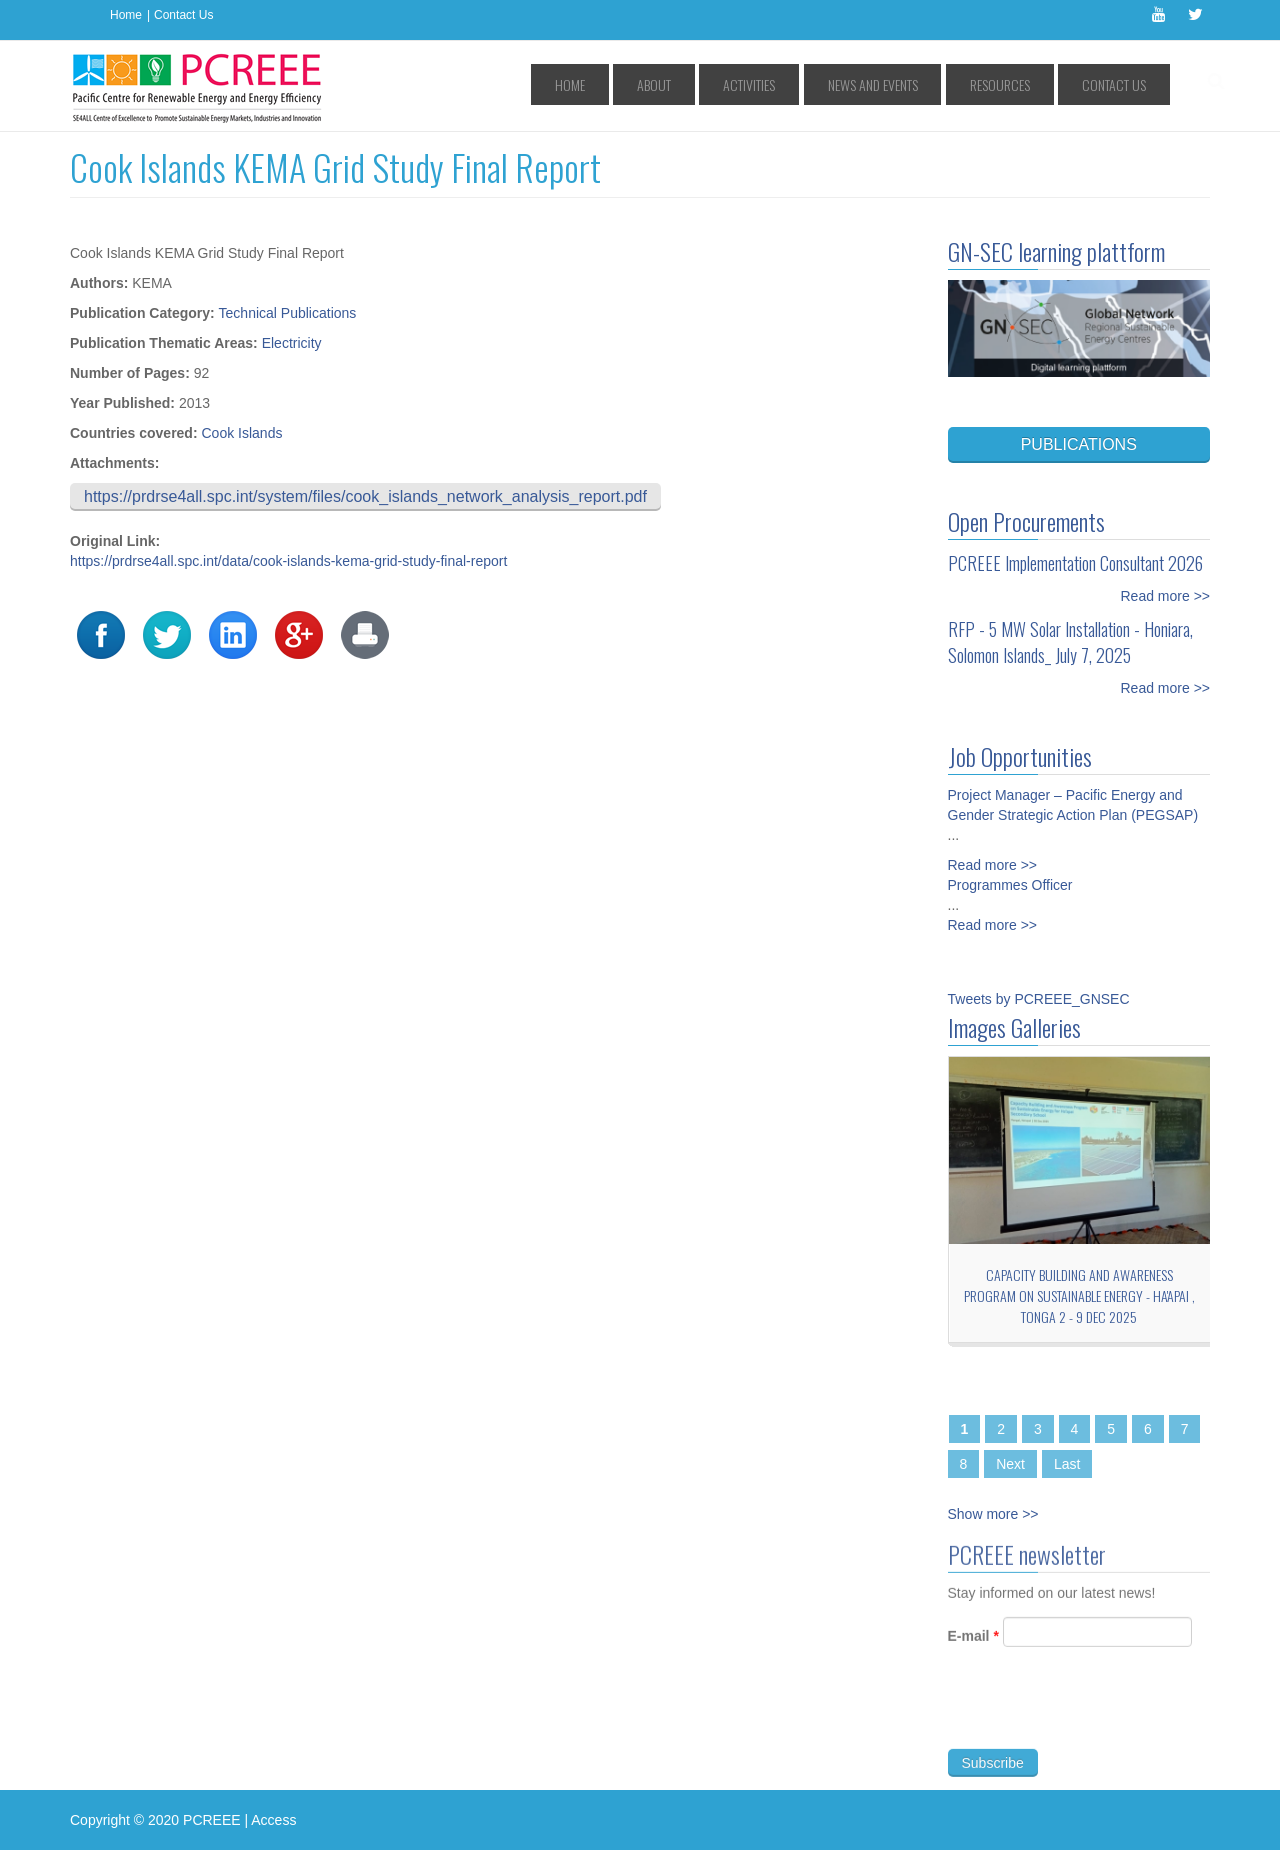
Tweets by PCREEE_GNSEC (1039, 999)
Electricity (292, 343)
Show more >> (993, 1514)
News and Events (928, 84)
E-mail (973, 1644)
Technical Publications (288, 313)
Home (126, 15)
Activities (828, 84)
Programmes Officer (1010, 885)
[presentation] (1100, 1718)
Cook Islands (241, 433)
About (756, 84)
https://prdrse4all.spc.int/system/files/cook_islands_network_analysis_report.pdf (365, 496)
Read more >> (1166, 596)
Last (1067, 1464)
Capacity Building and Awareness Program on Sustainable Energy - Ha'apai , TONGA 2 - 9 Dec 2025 (1079, 1295)
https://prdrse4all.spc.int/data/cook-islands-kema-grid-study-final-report (288, 561)
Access (273, 1820)
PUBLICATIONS (1079, 444)
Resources (1032, 84)
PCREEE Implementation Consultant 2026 (1075, 563)
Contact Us (183, 15)
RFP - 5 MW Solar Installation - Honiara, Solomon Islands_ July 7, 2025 (1070, 642)
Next (1010, 1464)
